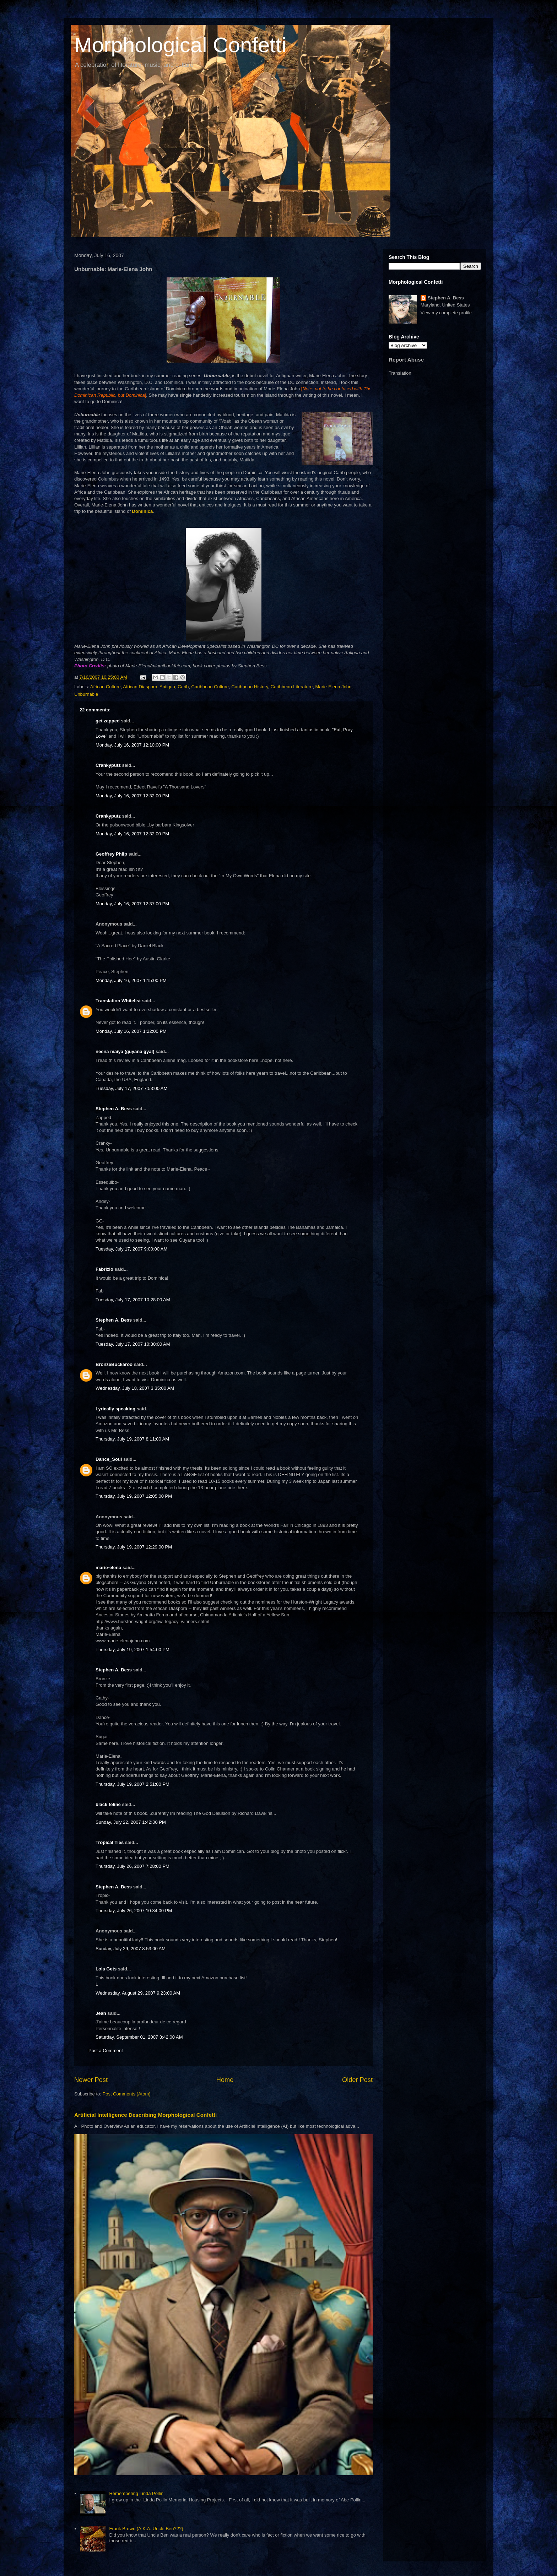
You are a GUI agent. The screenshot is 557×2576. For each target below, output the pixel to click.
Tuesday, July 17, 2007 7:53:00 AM (131, 1088)
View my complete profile (446, 312)
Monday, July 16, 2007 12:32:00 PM (132, 795)
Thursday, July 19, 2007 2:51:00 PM (132, 1784)
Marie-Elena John (333, 686)
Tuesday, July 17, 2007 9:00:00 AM (131, 1249)
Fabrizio (104, 1269)
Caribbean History (249, 686)
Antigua (167, 686)
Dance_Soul (109, 1459)
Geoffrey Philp (111, 854)
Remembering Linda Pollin (136, 2493)
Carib (183, 686)
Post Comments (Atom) (127, 2094)
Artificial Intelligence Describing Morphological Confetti (145, 2115)
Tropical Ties (110, 1842)
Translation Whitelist (118, 1000)
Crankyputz (108, 765)
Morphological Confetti (180, 45)
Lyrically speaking (115, 1408)
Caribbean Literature (292, 686)
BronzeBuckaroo (114, 1364)
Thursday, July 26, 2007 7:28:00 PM (132, 1866)
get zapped (108, 720)
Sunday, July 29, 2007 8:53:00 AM (131, 1948)
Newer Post (91, 2079)
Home (225, 2079)
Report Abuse (406, 360)
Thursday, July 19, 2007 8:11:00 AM (132, 1439)
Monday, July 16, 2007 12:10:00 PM (132, 745)
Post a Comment (105, 2050)
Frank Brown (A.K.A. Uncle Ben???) (146, 2528)
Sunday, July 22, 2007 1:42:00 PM (131, 1822)
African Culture (105, 686)
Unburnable (86, 694)
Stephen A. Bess (114, 1108)
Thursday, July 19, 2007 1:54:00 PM (132, 1649)
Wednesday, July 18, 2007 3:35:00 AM (135, 1388)
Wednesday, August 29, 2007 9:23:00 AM (138, 1993)
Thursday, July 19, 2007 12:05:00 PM (134, 1496)
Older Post (357, 2079)
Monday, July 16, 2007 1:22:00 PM (131, 1031)
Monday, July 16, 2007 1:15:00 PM (131, 980)
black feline (108, 1804)
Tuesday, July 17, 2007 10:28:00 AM (133, 1299)
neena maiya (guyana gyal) (125, 1051)
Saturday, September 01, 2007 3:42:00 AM (139, 2037)
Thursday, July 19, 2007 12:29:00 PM (134, 1547)
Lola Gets (106, 1969)
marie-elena (108, 1567)
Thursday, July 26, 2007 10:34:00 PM (134, 1910)
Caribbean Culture (210, 686)
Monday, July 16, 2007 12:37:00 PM (132, 903)
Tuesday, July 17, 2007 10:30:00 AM (133, 1344)
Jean (101, 2013)
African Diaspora (140, 686)
